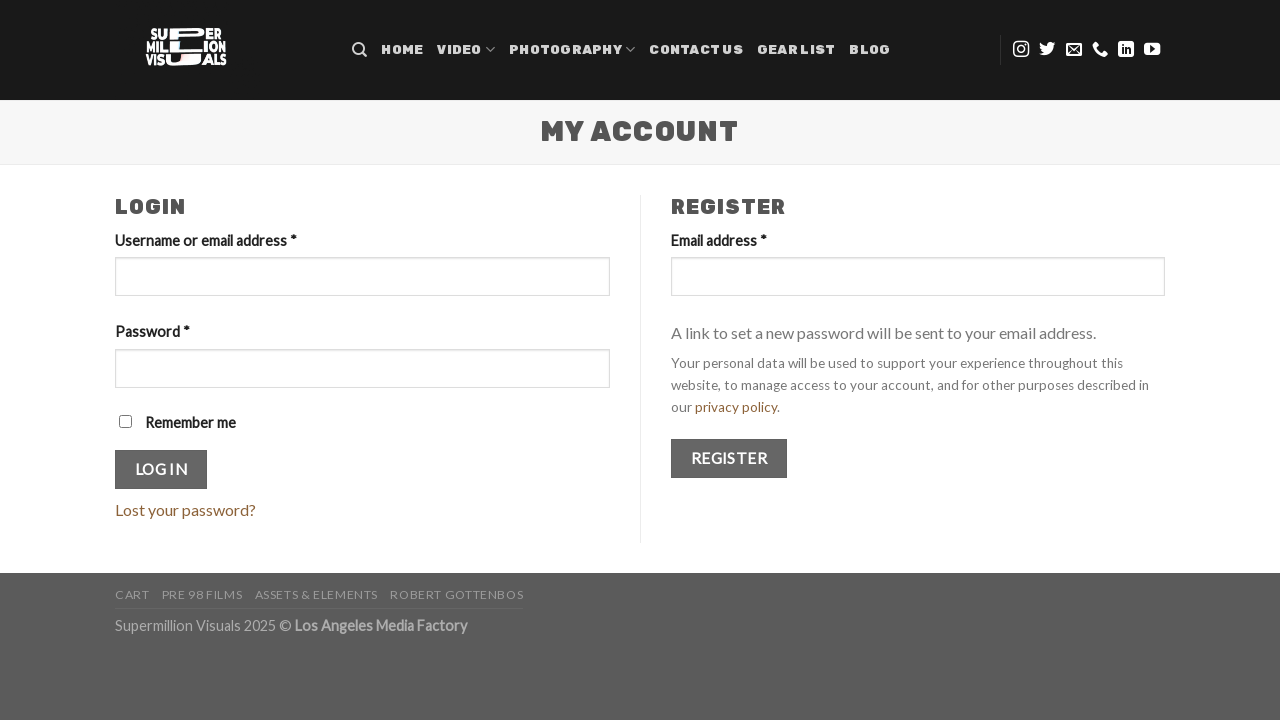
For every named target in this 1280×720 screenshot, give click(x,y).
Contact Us (696, 49)
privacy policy (736, 407)
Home (402, 49)
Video (466, 49)
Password (152, 331)
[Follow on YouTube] (1152, 50)
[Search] (359, 50)
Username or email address (206, 240)
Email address (719, 240)
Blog (869, 49)
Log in (161, 469)
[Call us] (1100, 50)
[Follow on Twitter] (1047, 50)
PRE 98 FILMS (202, 594)
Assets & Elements (316, 594)
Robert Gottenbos (456, 594)
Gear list (796, 49)
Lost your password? (185, 509)
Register (729, 458)
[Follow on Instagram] (1021, 50)
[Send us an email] (1074, 50)
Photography (572, 49)
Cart (132, 594)
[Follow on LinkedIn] (1126, 50)
